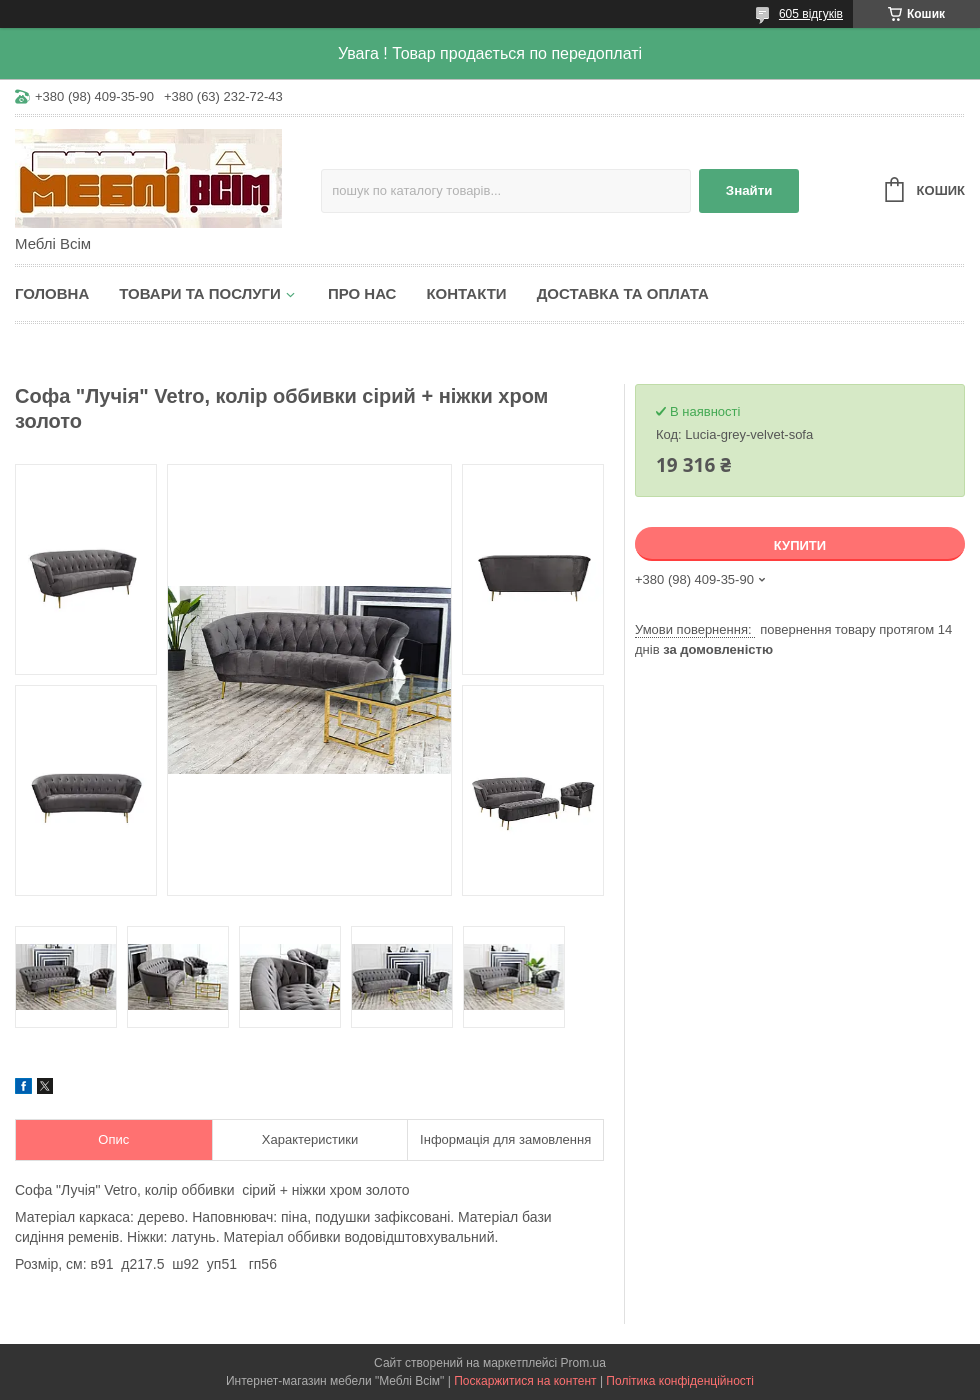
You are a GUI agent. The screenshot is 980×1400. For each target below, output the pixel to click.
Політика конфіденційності (680, 1381)
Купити (800, 545)
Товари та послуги (200, 293)
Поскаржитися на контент (525, 1381)
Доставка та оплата (623, 293)
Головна (52, 293)
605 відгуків (811, 14)
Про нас (362, 293)
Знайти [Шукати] (749, 190)
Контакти (466, 293)
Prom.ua (583, 1363)
